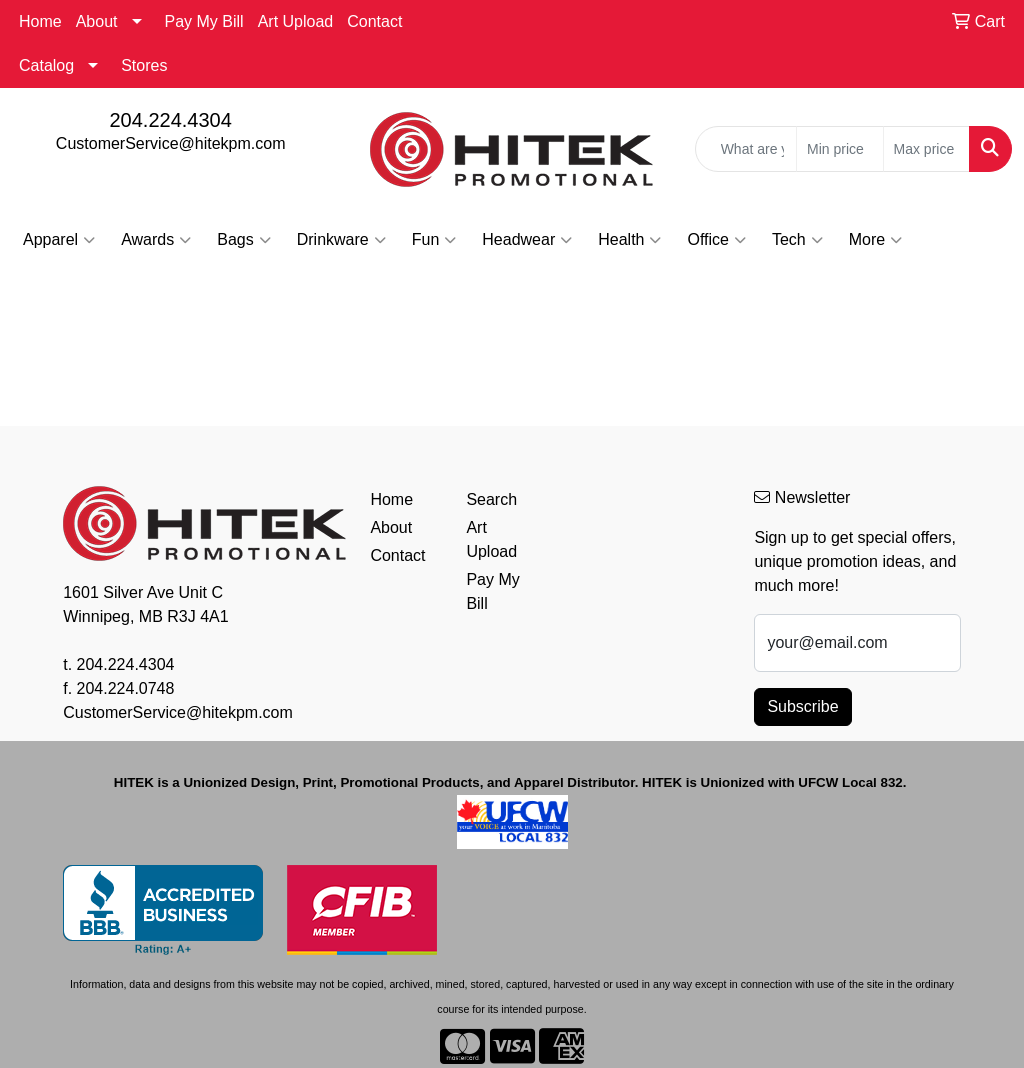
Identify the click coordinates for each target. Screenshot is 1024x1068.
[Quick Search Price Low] (839, 149)
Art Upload (296, 21)
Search (491, 499)
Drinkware (341, 240)
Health (629, 240)
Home (40, 21)
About (97, 21)
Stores (144, 65)
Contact (374, 21)
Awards (156, 240)
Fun (434, 240)
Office (716, 240)
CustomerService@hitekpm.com (171, 143)
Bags (243, 240)
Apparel (59, 240)
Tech (797, 240)
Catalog (46, 65)
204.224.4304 (170, 120)
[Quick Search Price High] (926, 149)
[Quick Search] (746, 149)
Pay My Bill (204, 21)
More (875, 240)
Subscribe (802, 706)
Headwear (527, 240)
